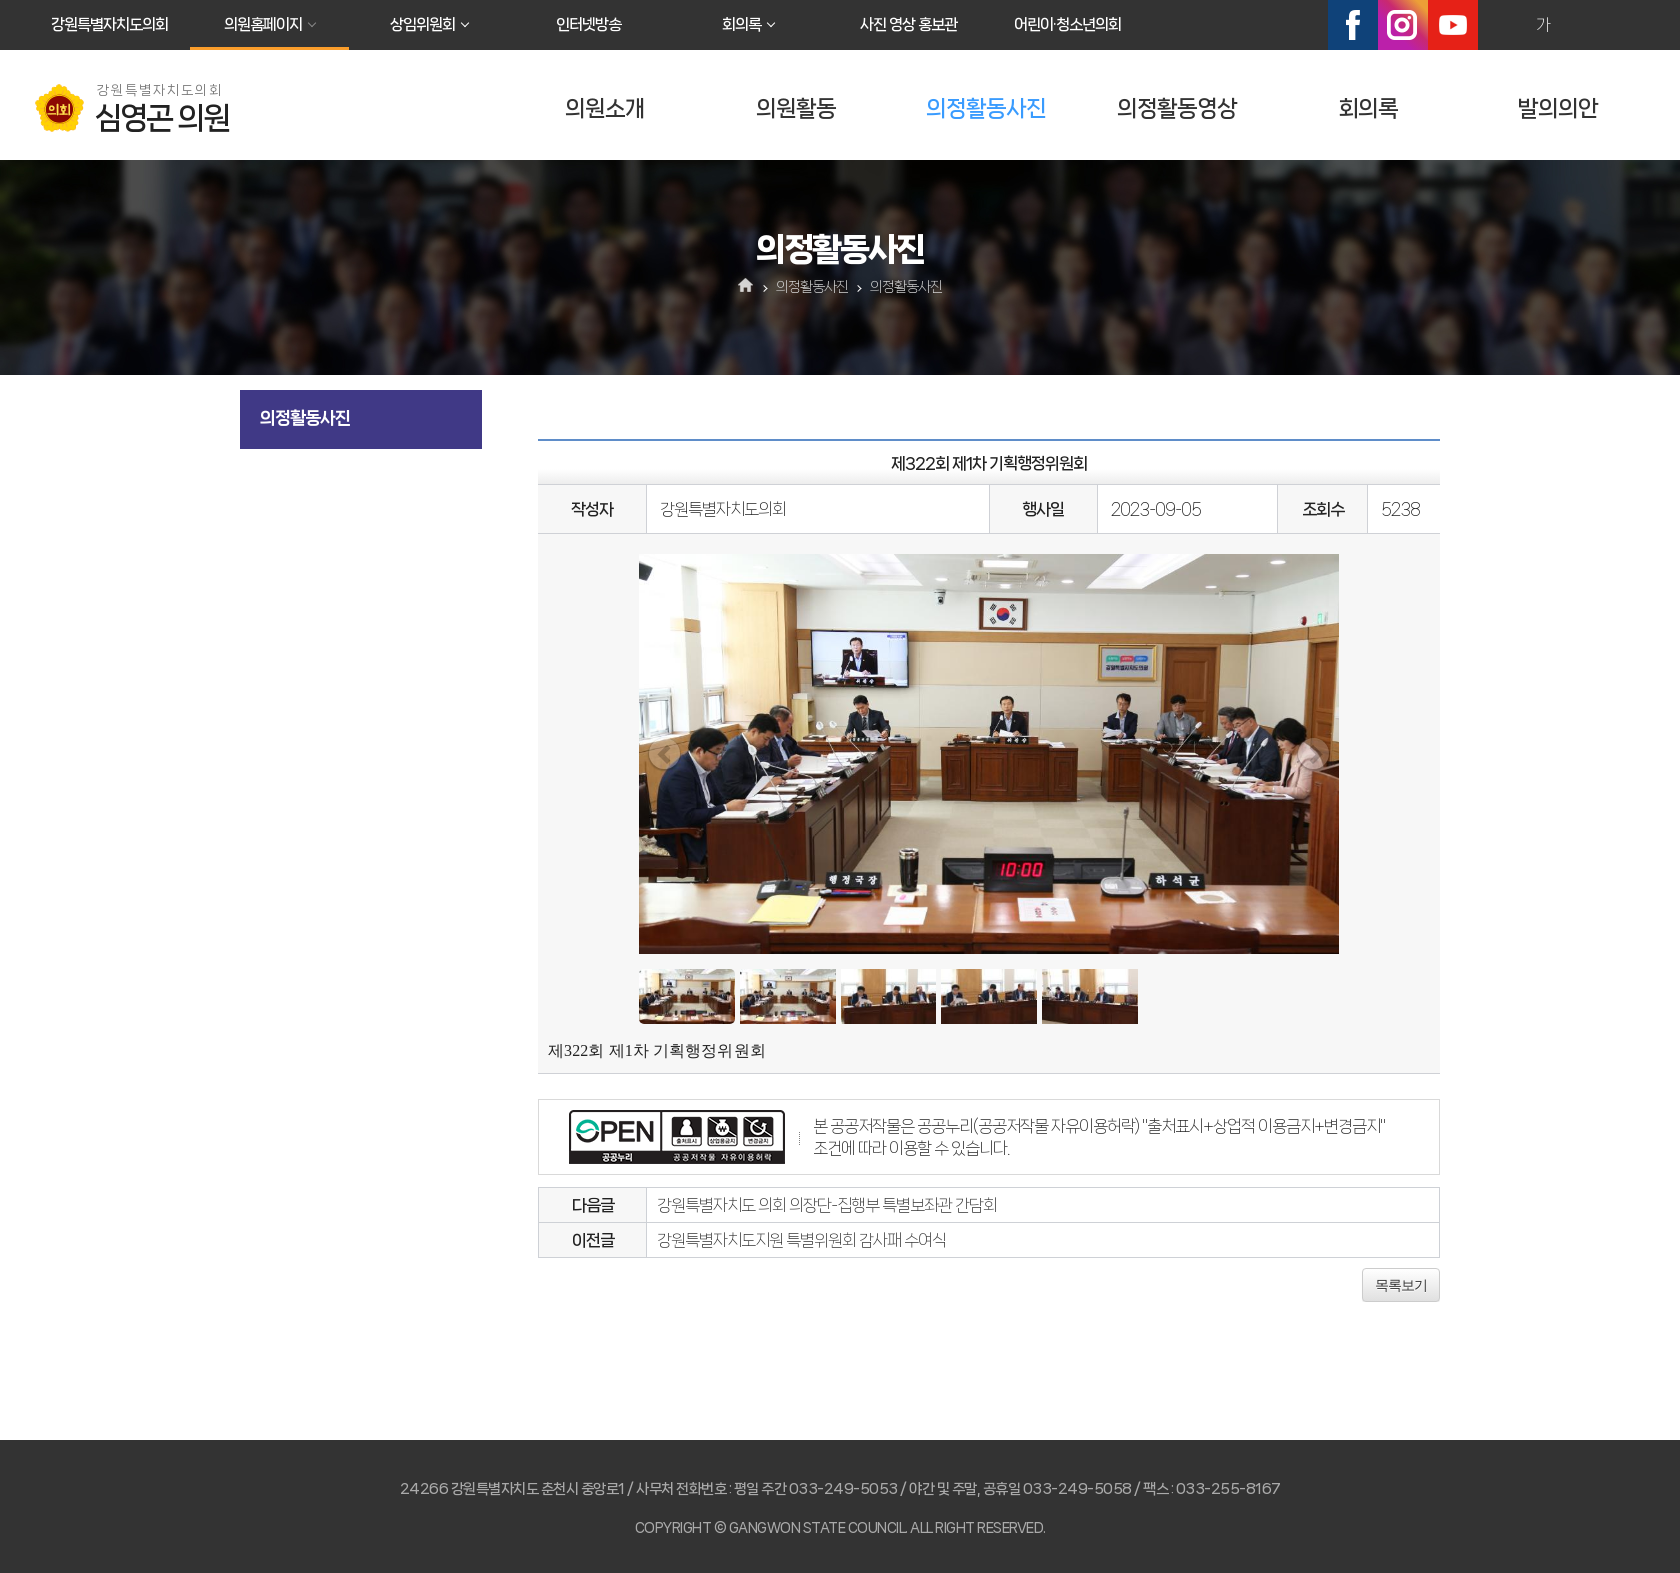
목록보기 (1401, 1285)
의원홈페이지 (263, 24)
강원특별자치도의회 (109, 24)
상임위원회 (422, 24)
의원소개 (605, 108)
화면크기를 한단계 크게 (1500, 25)
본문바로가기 (0, 0)
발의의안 (1558, 108)
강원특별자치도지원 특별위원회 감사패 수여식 (801, 1240)
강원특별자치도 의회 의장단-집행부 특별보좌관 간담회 (827, 1205)
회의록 (741, 24)
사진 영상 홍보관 (908, 24)
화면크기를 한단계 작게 (1586, 25)
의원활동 (796, 108)
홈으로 (746, 287)
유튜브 (1453, 25)
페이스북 (1353, 25)
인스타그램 (1403, 25)
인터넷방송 (588, 24)
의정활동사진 (986, 108)
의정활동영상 (1177, 108)
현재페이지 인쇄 (1629, 25)
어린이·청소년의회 (1067, 24)
